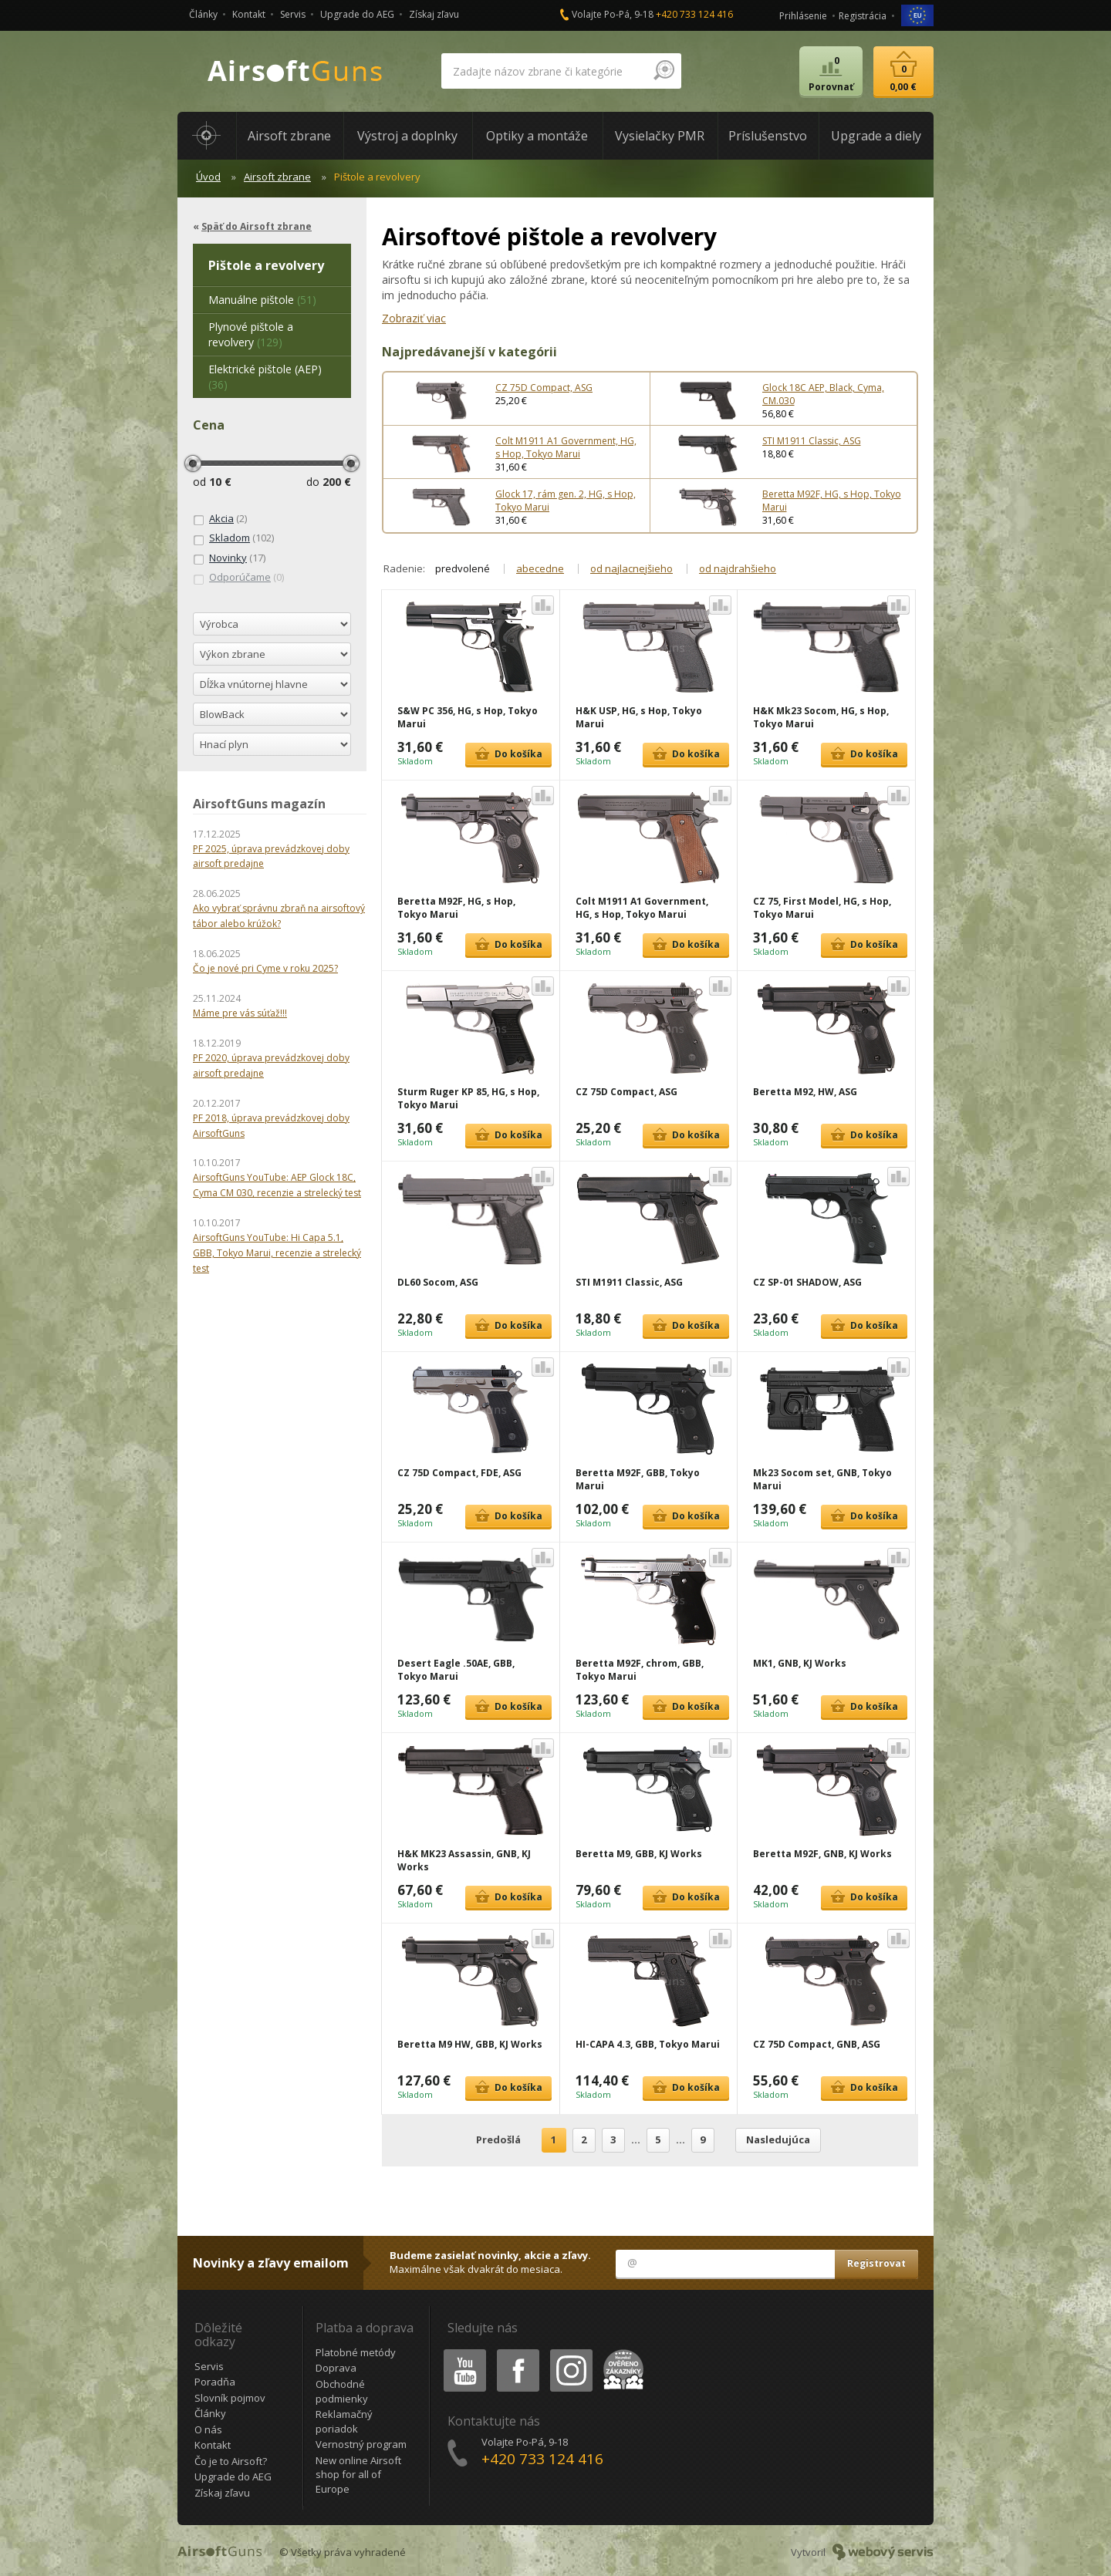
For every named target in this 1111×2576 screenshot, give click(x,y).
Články (203, 14)
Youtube (460, 2352)
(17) (229, 558)
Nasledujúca (778, 2139)
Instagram (570, 2352)
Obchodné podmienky (342, 2391)
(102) (233, 538)
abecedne (540, 568)
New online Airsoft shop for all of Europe (358, 2474)
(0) (238, 577)
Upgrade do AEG (357, 14)
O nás (208, 2429)
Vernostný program (361, 2444)
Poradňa (214, 2382)
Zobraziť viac (414, 318)
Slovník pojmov (229, 2398)
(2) (220, 519)
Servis (293, 14)
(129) (250, 334)
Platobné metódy (356, 2352)
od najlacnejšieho (631, 568)
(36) (265, 377)
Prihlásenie (803, 15)
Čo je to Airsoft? (230, 2461)
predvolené (462, 568)
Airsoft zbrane (277, 177)
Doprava (336, 2368)
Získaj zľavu (434, 14)
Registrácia (862, 15)
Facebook (516, 2352)
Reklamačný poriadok (344, 2421)
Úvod (208, 177)
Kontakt (248, 14)
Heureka (620, 2352)
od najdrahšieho (737, 568)
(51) (262, 299)
